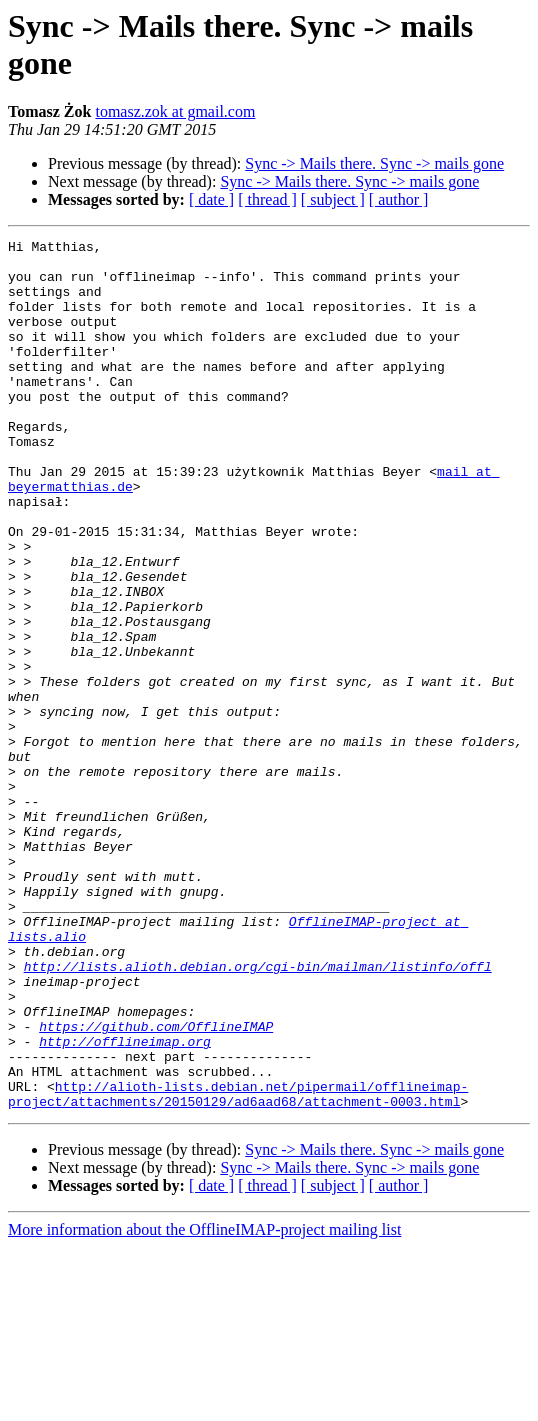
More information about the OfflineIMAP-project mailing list (204, 1403)
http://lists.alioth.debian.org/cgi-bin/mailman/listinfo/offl (258, 1113)
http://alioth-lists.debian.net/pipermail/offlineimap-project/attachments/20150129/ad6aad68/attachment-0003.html (238, 1266)
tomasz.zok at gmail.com (175, 111)
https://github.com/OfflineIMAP (156, 1185)
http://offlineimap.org (125, 1203)
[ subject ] (333, 199)
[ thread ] (267, 199)
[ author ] (399, 199)
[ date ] (211, 199)
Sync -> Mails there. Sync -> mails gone (374, 163)
